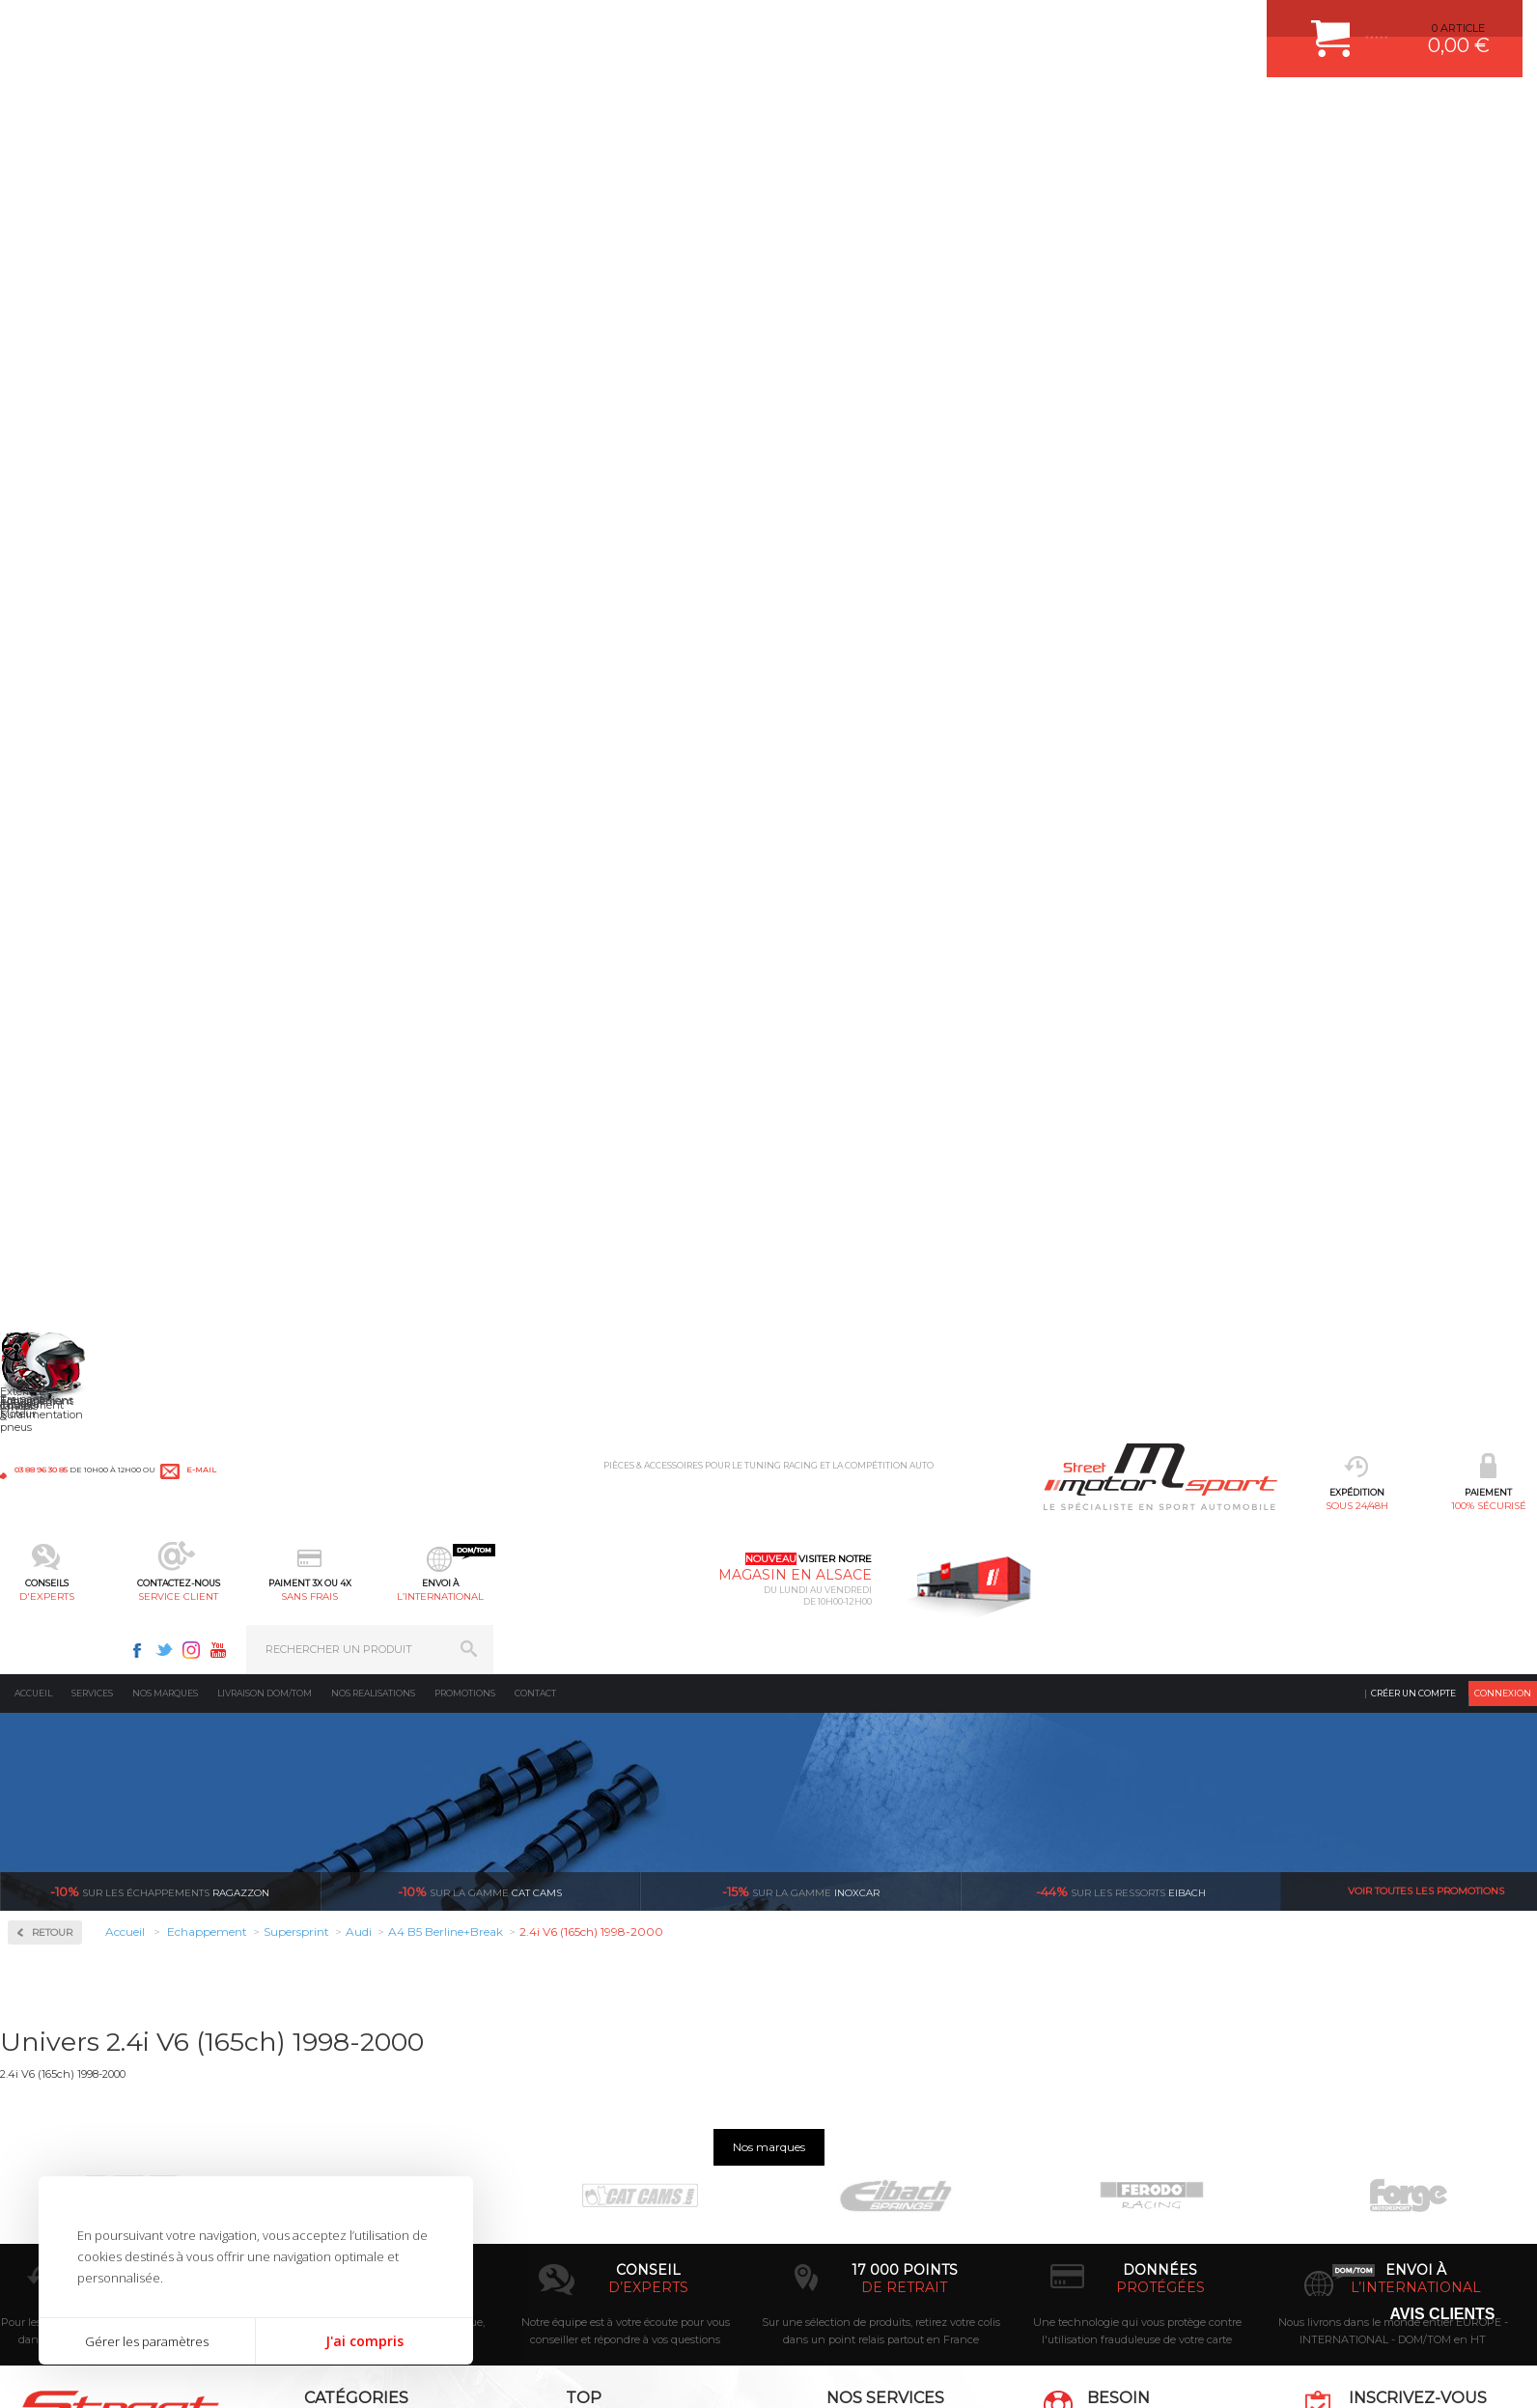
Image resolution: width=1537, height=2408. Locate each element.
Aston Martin (69, 828)
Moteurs (307, 2020)
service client (703, 111)
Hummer (59, 1106)
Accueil (33, 159)
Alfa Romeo (65, 805)
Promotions (464, 159)
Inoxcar (57, 541)
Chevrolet (60, 921)
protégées (1160, 1838)
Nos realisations (373, 159)
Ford (47, 1060)
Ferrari (52, 1014)
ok (1507, 2027)
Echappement (322, 2068)
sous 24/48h (311, 111)
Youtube (1261, 25)
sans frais (833, 111)
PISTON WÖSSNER (591, 2068)
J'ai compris (364, 2341)
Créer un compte (1413, 159)
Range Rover (68, 1454)
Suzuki (53, 1570)
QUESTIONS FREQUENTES (852, 2189)
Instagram (1234, 25)
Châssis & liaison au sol (352, 2116)
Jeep (47, 1153)
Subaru (54, 1547)
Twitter (1207, 25)
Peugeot (57, 1407)
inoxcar (801, 357)
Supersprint (70, 726)
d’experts (648, 1838)
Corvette (56, 967)
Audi (48, 851)
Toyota (52, 1593)
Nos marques (165, 159)
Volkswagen (67, 1616)
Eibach (1121, 357)
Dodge (52, 990)
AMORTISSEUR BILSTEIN (607, 2020)
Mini (47, 1315)
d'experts (573, 111)
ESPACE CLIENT (824, 2020)
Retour (365, 398)
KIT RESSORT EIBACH (599, 2164)
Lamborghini (69, 1176)
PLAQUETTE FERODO (598, 2044)
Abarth (53, 782)
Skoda (52, 1523)
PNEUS (561, 2140)
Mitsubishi (62, 1338)
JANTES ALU (575, 2116)
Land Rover (65, 1222)
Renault (56, 1477)
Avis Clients (1442, 2314)
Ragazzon (159, 357)
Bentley (56, 875)
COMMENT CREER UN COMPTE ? (869, 2044)
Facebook (1180, 25)
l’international (964, 111)
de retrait (904, 1838)
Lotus (49, 1245)
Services (92, 159)
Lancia (53, 1199)
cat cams (480, 357)
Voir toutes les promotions (1426, 356)
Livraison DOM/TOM (264, 159)
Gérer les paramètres (147, 2341)
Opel (47, 1384)
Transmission (321, 2092)
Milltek (53, 603)
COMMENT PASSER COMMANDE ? (872, 2068)
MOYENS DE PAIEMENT (845, 2092)
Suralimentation (332, 2044)
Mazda (53, 1292)
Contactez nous (1133, 2137)
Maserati (57, 1268)
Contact (535, 159)
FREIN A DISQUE (585, 2237)
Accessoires (71, 479)
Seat (47, 1500)
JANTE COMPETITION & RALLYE (624, 2213)
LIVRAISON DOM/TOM (840, 2164)
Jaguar (53, 1129)
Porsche (56, 1431)
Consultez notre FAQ (1174, 2188)
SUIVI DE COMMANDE (840, 2116)
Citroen (54, 944)
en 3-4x (392, 1838)
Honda (53, 1083)
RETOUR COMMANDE (839, 2140)
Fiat (45, 1037)
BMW (51, 898)
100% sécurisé (442, 111)
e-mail (426, 26)
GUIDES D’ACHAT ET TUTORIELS (868, 2213)
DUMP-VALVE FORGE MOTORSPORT (637, 2189)
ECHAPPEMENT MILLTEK (607, 2092)
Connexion (1502, 159)
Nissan (53, 1361)
